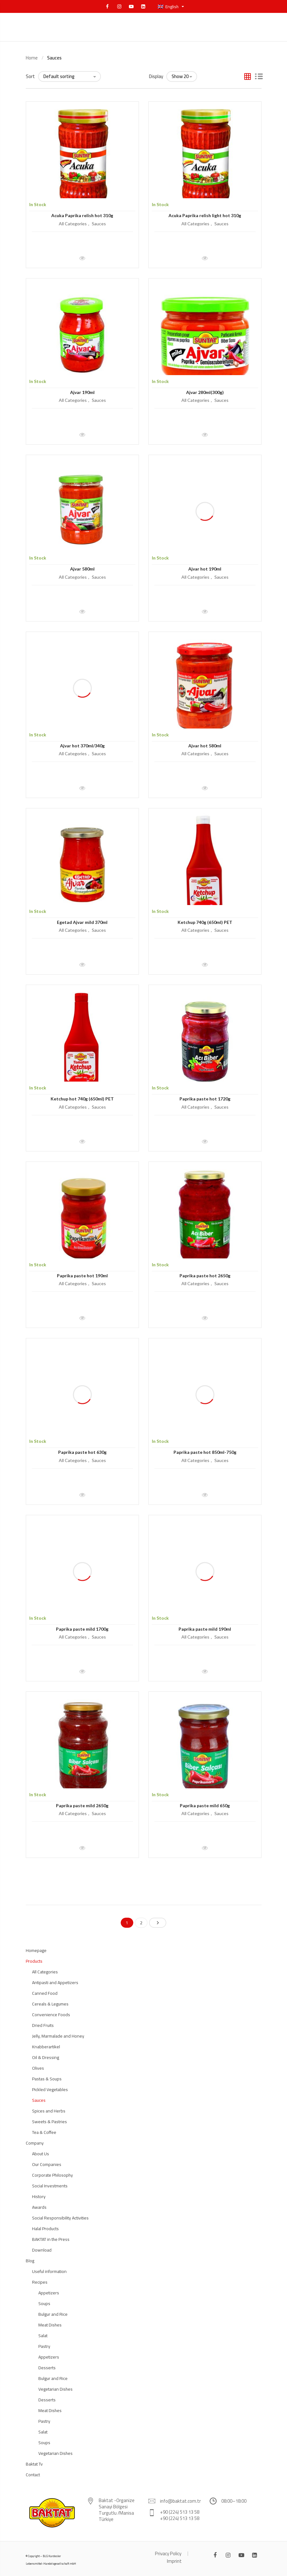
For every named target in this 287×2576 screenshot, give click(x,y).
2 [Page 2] (141, 1923)
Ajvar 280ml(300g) (205, 392)
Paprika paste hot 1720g (204, 1098)
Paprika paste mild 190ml (205, 1629)
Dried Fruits (43, 2025)
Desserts (47, 2368)
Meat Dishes (50, 2325)
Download (42, 2250)
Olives (38, 2068)
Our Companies (46, 2164)
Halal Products (45, 2228)
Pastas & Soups (47, 2079)
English (168, 7)
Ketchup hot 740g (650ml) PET (82, 1098)
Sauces (99, 223)
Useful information (49, 2271)
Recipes (39, 2282)
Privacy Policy (168, 2553)
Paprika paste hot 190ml (82, 1275)
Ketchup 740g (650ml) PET (205, 922)
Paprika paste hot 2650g (204, 1275)
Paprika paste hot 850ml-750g (205, 1452)
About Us (40, 2154)
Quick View (82, 255)
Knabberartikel (46, 2047)
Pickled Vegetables (50, 2089)
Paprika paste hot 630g (82, 1452)
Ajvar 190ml (82, 392)
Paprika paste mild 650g (205, 1805)
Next (157, 1923)
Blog (30, 2261)
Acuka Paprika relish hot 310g (82, 215)
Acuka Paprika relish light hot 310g (204, 215)
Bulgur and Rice (53, 2314)
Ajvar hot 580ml (204, 745)
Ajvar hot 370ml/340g (82, 745)
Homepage (36, 1950)
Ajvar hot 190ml (204, 568)
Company (35, 2143)
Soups (44, 2303)
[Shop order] (69, 76)
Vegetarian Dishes (55, 2389)
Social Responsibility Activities (60, 2218)
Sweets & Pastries (49, 2122)
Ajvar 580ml (82, 568)
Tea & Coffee (44, 2132)
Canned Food (45, 1993)
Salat (42, 2335)
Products (34, 1961)
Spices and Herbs (48, 2111)
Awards (39, 2207)
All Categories (73, 223)
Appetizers (48, 2293)
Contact (33, 2475)
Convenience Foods (51, 2015)
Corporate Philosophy (52, 2175)
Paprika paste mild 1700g (82, 1629)
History (39, 2196)
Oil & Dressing (45, 2057)
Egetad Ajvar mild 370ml (82, 922)
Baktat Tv (34, 2464)
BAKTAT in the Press (50, 2239)
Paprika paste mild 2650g (82, 1805)
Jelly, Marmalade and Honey (58, 2036)
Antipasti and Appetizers (55, 1982)
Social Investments (50, 2186)
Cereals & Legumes (50, 2004)
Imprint (174, 2561)
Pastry (44, 2346)
